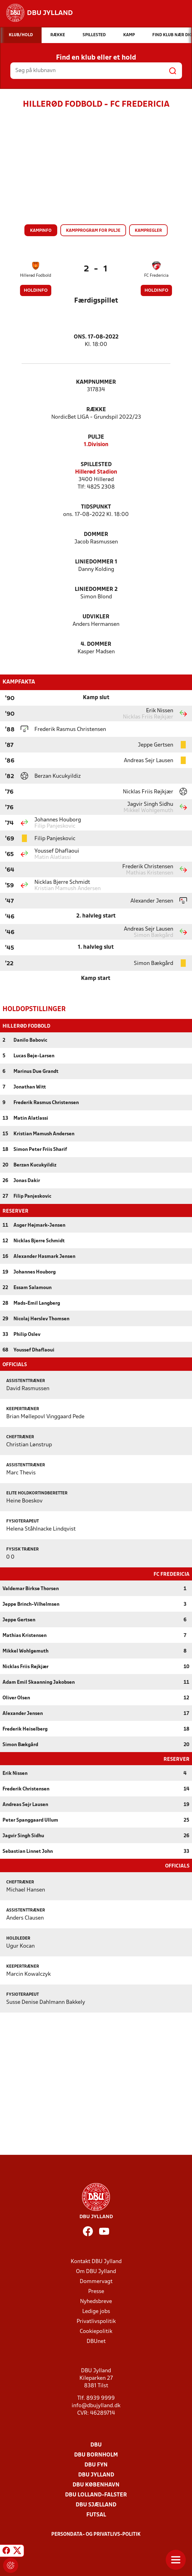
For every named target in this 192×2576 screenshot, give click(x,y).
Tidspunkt (96, 507)
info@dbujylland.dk (96, 2405)
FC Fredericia (156, 276)
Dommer (96, 534)
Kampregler (148, 231)
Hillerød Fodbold (35, 276)
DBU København (96, 2485)
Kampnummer (96, 382)
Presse (96, 2291)
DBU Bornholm (96, 2455)
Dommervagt (96, 2281)
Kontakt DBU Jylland (96, 2261)
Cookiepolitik (96, 2331)
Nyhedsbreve (96, 2301)
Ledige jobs (96, 2311)
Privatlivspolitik (96, 2321)
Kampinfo (41, 231)
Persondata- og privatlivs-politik (96, 2534)
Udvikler (96, 617)
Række (96, 409)
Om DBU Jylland (96, 2271)
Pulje (96, 437)
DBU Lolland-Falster (96, 2495)
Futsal (96, 2515)
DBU (96, 2445)
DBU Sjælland (96, 2505)
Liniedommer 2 (96, 589)
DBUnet (96, 2341)
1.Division (96, 444)
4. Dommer (96, 644)
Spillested (96, 464)
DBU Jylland (96, 2475)
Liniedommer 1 (96, 562)
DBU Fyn (96, 2465)
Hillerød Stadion (96, 472)
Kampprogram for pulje (93, 231)
